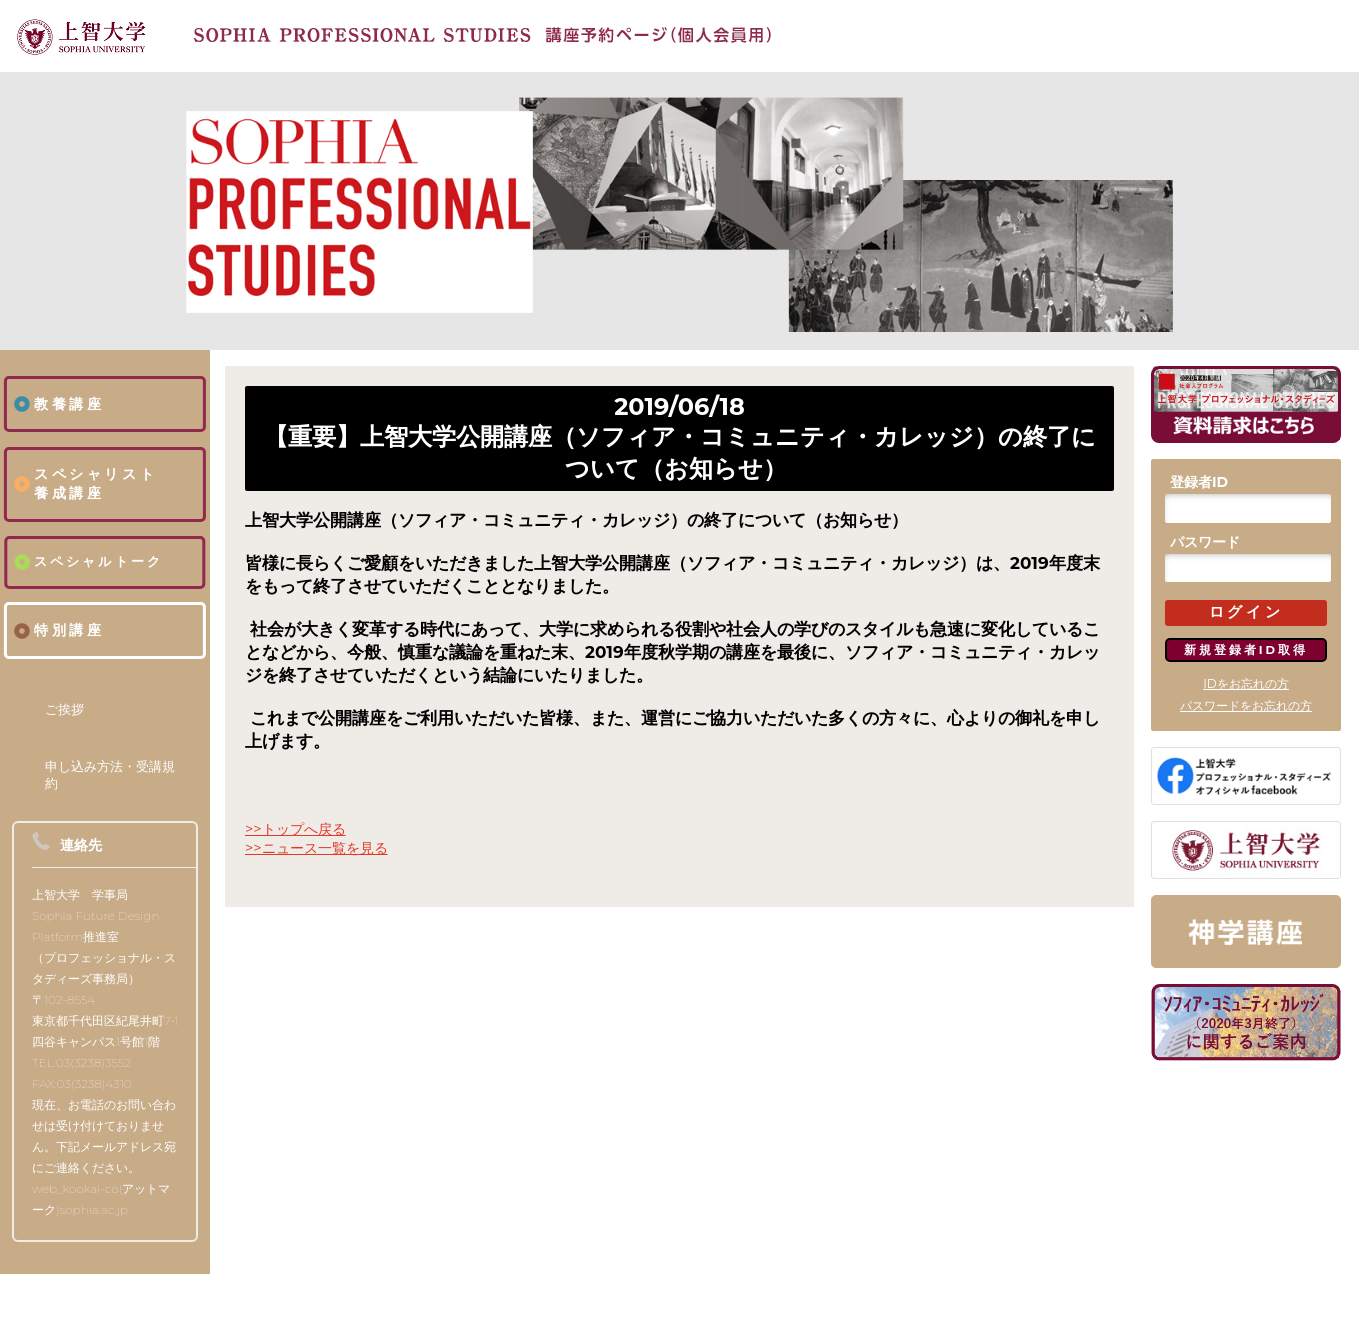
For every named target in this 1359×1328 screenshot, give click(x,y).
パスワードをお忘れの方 (1246, 705)
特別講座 (69, 630)
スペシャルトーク (99, 561)
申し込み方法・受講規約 (110, 775)
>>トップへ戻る (295, 829)
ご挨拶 (64, 709)
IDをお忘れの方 (1246, 683)
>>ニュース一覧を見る (316, 848)
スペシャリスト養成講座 (95, 483)
